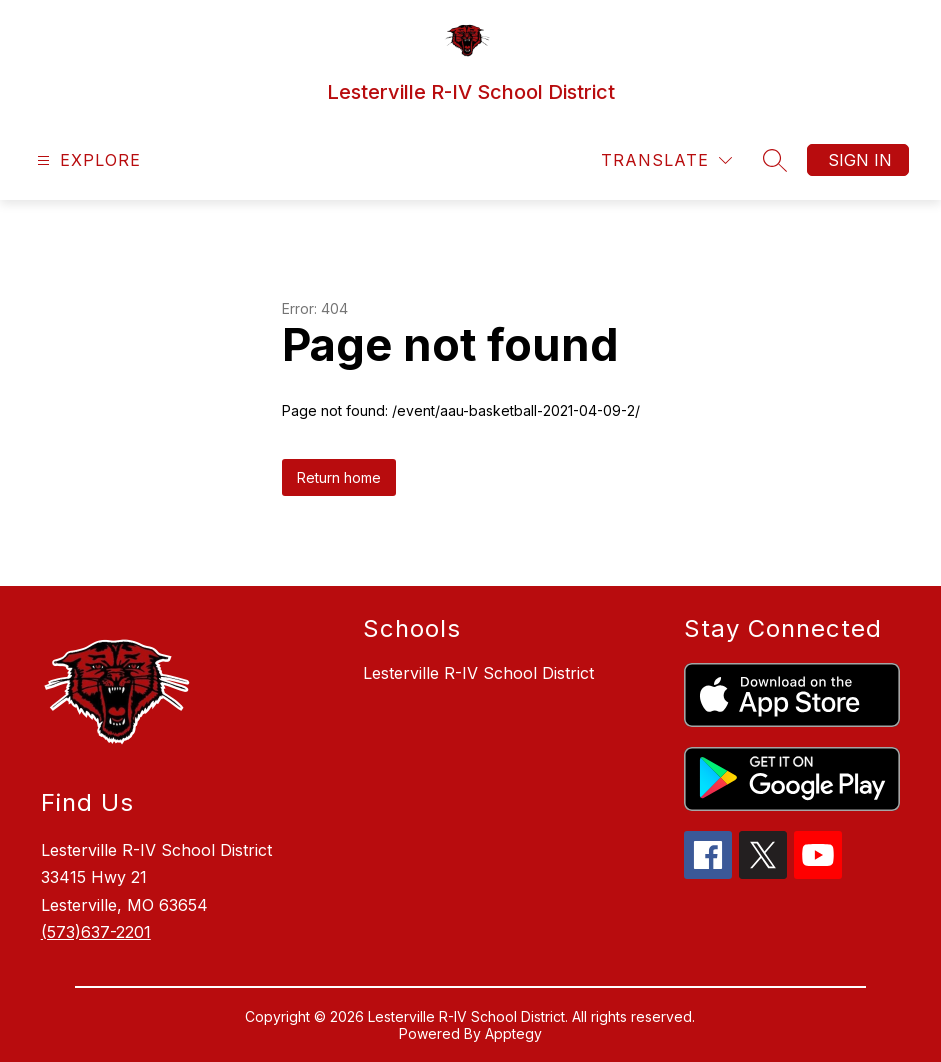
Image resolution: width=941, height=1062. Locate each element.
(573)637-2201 (96, 932)
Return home (339, 477)
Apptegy (513, 1033)
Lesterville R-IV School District (478, 673)
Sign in (860, 160)
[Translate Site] (666, 160)
